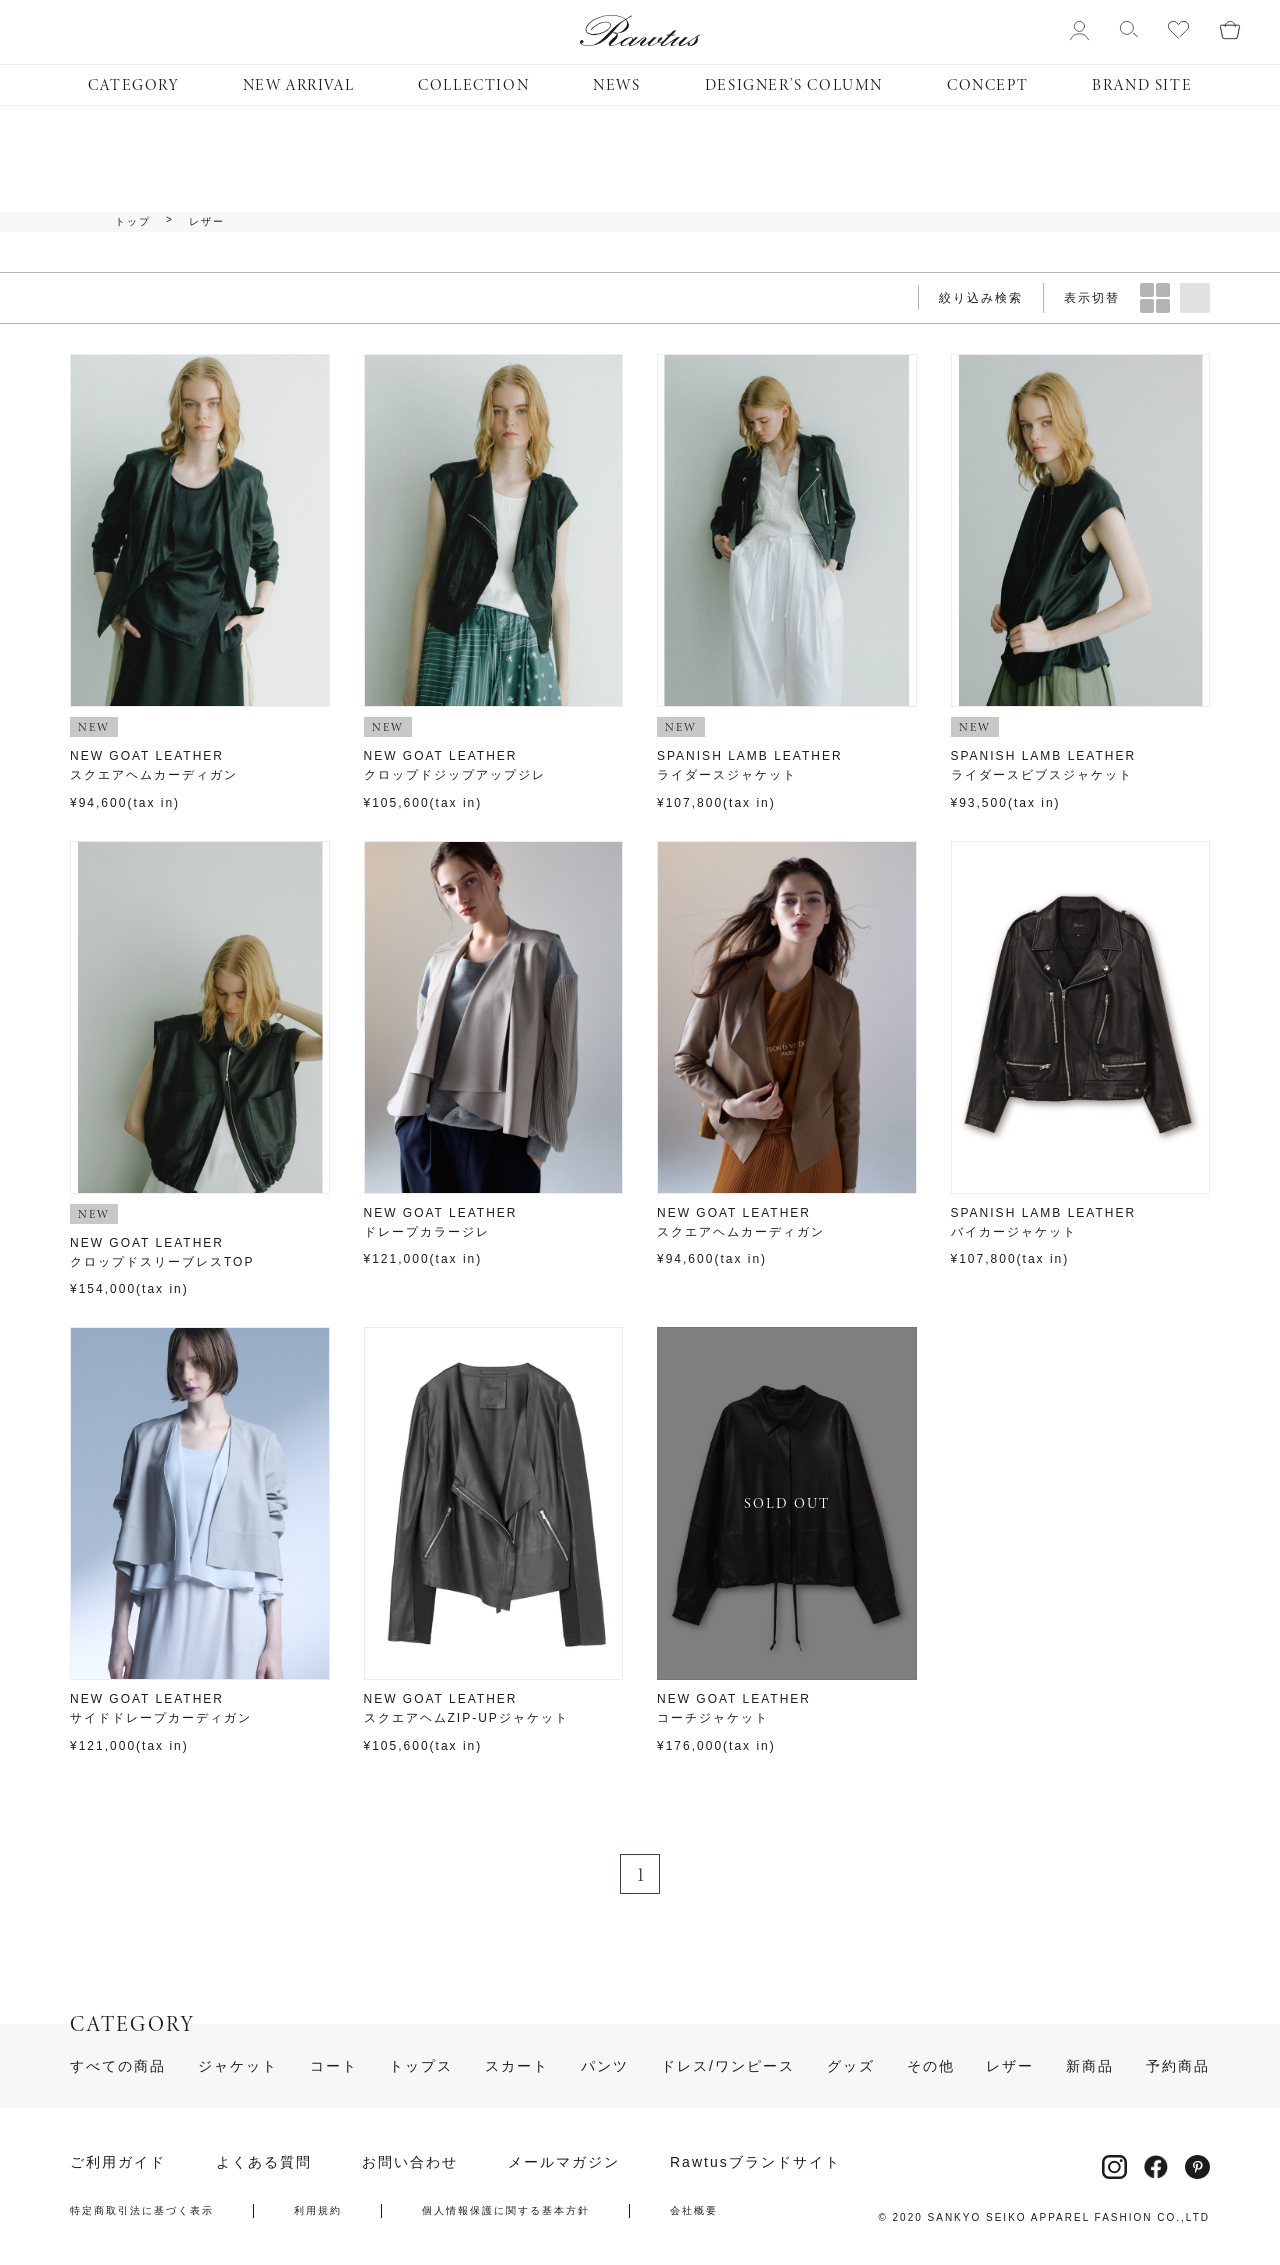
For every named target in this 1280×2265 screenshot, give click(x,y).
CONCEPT (987, 85)
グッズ (851, 2066)
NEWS (616, 85)
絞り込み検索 (981, 298)
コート (334, 2066)
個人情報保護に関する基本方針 (506, 2211)
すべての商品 (118, 2066)
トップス (421, 2066)
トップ (133, 222)
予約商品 (1178, 2066)
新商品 (1090, 2066)
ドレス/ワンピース (728, 2066)
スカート (517, 2066)
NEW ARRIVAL (299, 85)
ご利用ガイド (118, 2162)
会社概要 (694, 2211)
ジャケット (238, 2066)
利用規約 (318, 2211)
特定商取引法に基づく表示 (142, 2211)
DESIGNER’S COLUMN (794, 85)
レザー (207, 222)
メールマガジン (564, 2162)
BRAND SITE (1142, 85)
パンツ (605, 2066)
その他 (931, 2066)
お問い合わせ (410, 2162)
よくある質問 (264, 2162)
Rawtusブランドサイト (755, 2162)
